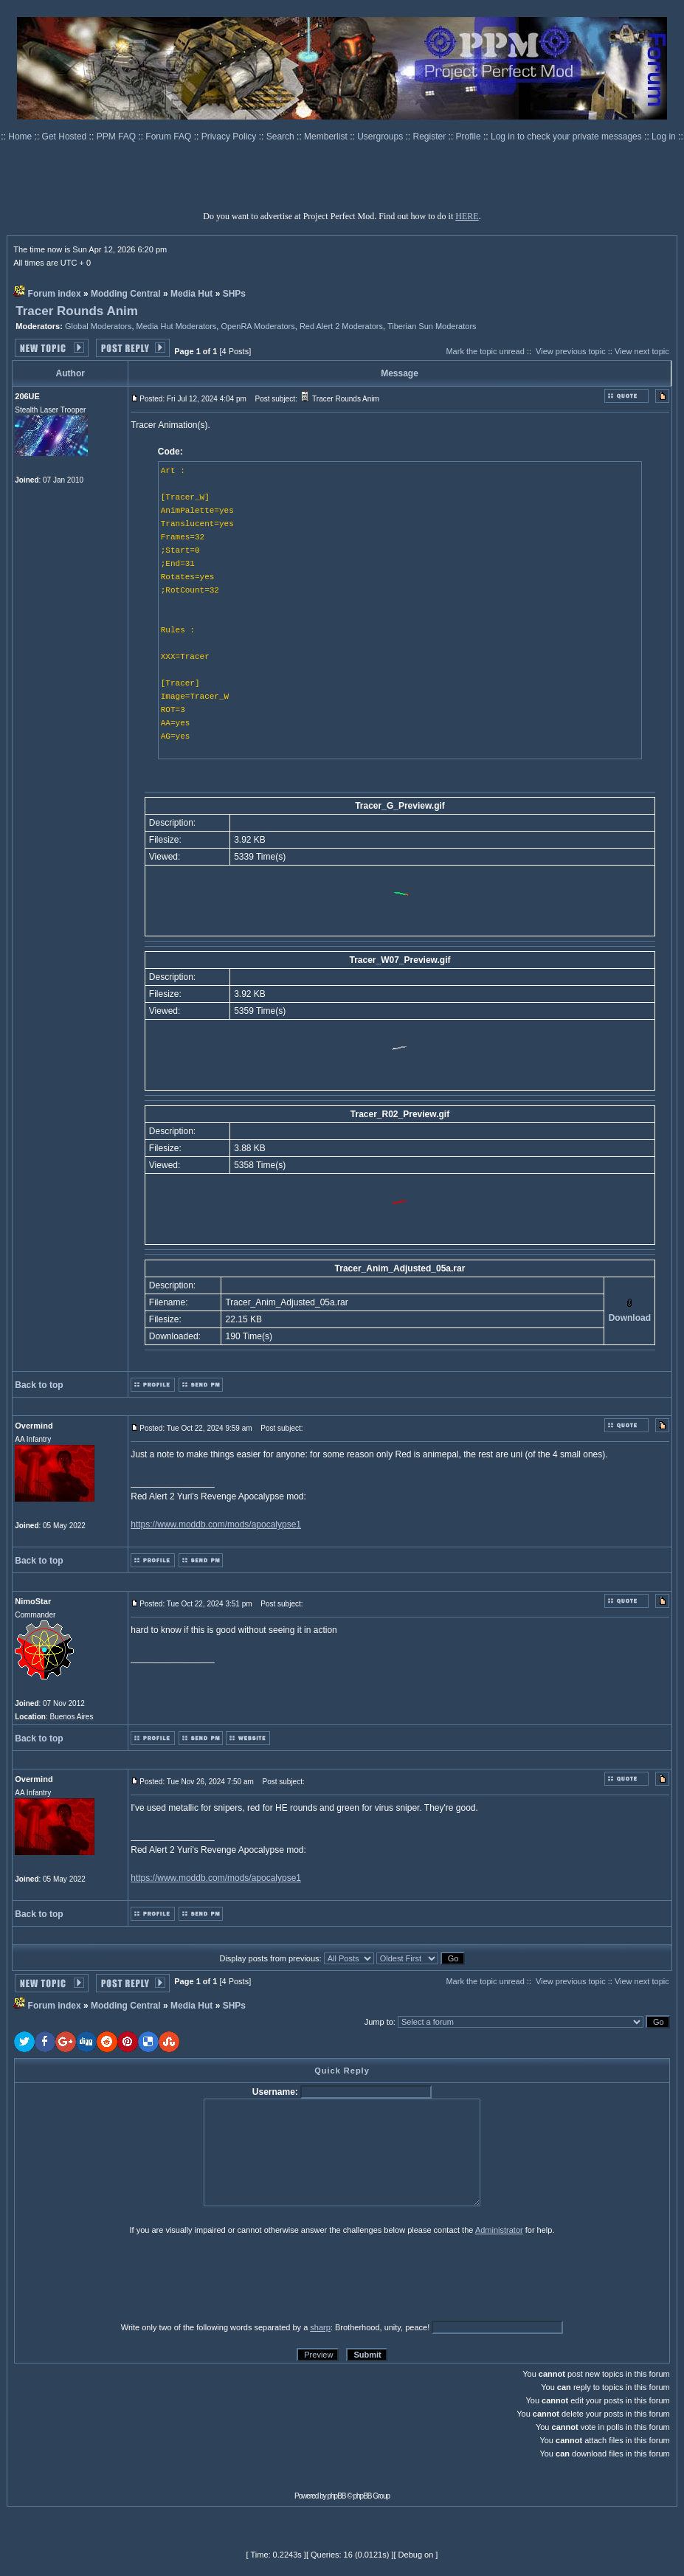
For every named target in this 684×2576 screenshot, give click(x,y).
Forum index (54, 294)
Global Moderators (98, 326)
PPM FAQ (118, 136)
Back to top (39, 1385)
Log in (664, 136)
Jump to (379, 2021)
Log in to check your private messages (567, 136)
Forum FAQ (169, 136)
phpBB (337, 2496)
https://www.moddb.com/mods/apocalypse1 (216, 1524)
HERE (466, 216)
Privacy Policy (230, 136)
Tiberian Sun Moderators (432, 326)
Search (281, 136)
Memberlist (327, 136)
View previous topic (571, 351)
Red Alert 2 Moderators (341, 326)
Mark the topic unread (485, 351)
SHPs (234, 294)
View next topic (642, 351)
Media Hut (191, 294)
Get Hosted (65, 136)
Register (431, 136)
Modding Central (126, 294)
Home (21, 136)
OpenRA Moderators (257, 326)
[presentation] (128, 2278)
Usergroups (381, 136)
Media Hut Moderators (177, 326)
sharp (320, 2327)
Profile (469, 136)
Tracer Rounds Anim (76, 311)
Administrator (499, 2229)
